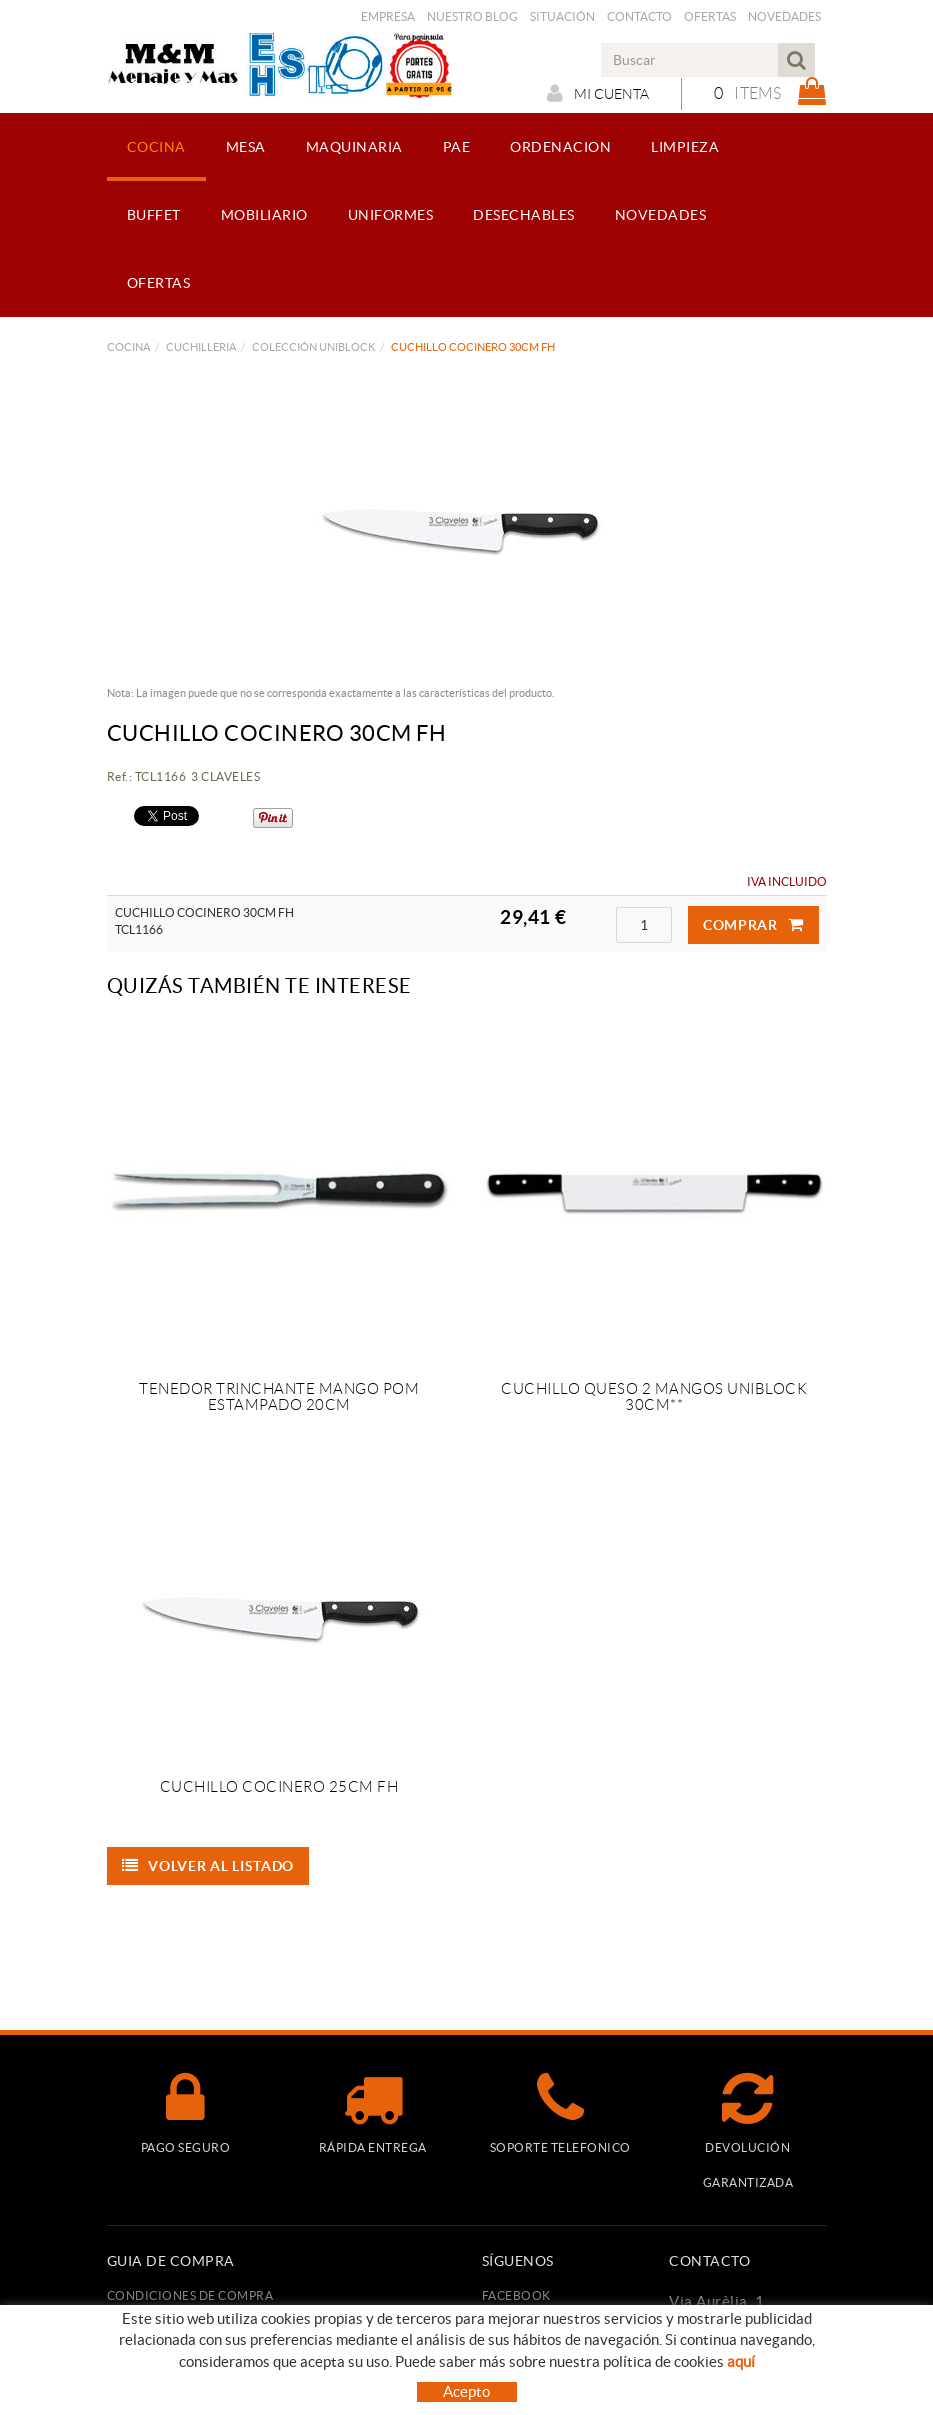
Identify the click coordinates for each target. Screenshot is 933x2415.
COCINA (128, 347)
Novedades (784, 16)
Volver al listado (208, 1866)
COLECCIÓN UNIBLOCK (313, 347)
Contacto (639, 16)
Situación (562, 16)
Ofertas (710, 16)
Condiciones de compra (190, 2295)
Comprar (753, 925)
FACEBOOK (516, 2295)
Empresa (388, 16)
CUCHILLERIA (201, 347)
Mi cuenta (598, 93)
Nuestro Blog (472, 16)
